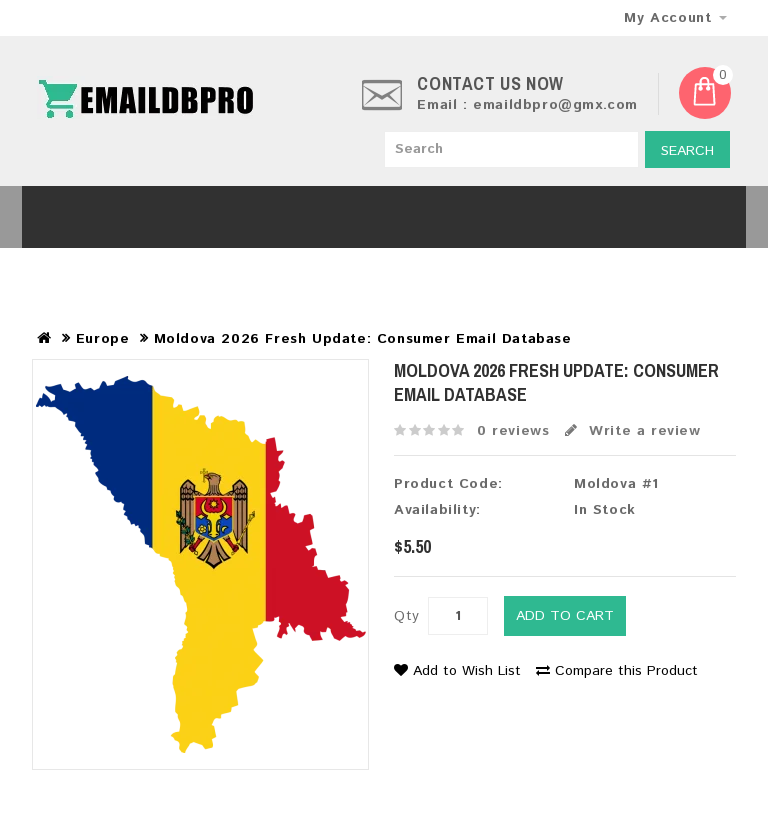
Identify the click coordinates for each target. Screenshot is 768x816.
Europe (103, 339)
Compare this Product (617, 671)
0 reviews (513, 431)
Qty (407, 616)
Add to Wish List (457, 671)
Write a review (633, 431)
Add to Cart (565, 616)
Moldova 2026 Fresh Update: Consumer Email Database (363, 339)
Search (687, 151)
